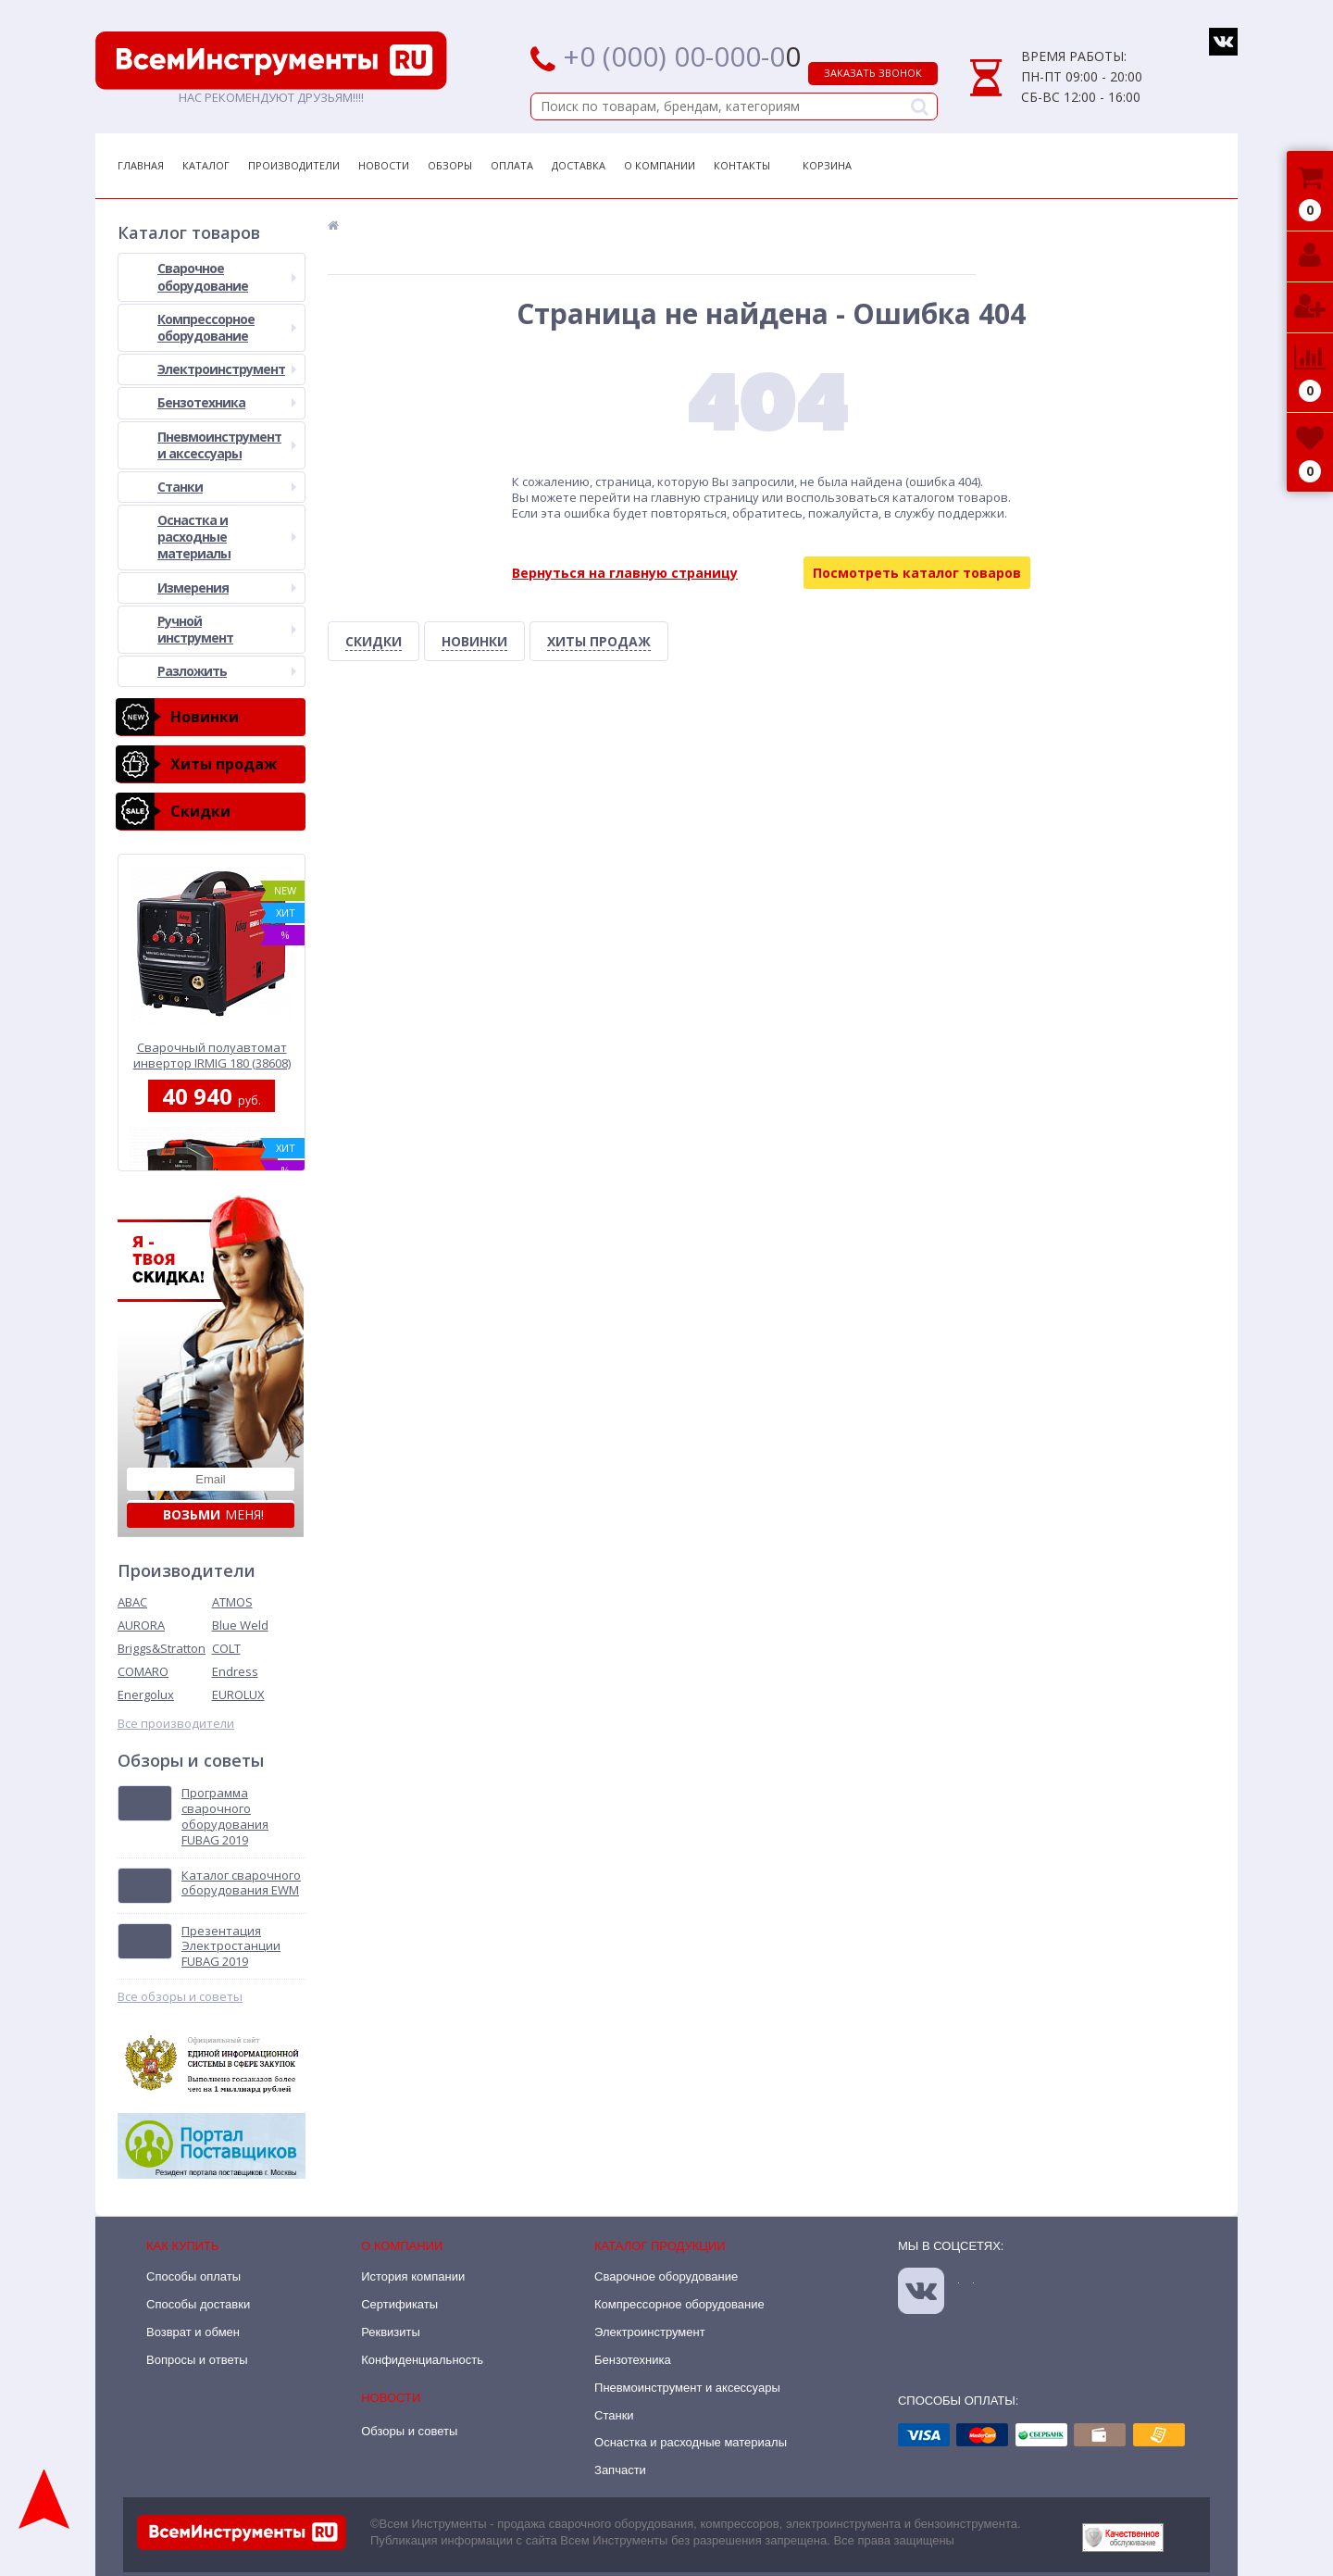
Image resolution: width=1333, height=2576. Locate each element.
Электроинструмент (226, 369)
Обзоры (450, 165)
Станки (226, 486)
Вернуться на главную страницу (625, 572)
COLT (226, 1648)
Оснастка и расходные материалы (226, 536)
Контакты (742, 165)
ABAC (132, 1602)
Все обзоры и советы (180, 1997)
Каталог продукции (660, 2246)
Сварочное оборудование (226, 276)
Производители (294, 165)
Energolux (146, 1694)
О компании (401, 2246)
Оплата (512, 165)
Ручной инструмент (226, 629)
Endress (235, 1671)
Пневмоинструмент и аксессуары (226, 445)
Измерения (226, 587)
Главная (141, 165)
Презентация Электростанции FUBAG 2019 (230, 1946)
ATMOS (232, 1602)
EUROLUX (238, 1694)
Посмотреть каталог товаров (917, 572)
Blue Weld (240, 1625)
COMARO (143, 1671)
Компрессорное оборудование (226, 327)
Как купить (182, 2246)
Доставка (578, 165)
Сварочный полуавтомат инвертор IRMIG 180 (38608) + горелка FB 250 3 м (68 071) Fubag (212, 1055)
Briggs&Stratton (162, 1648)
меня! (213, 1514)
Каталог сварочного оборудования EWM (241, 1883)
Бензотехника (226, 402)
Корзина (827, 165)
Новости (383, 165)
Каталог (206, 165)
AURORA (141, 1625)
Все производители (176, 1724)
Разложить (226, 671)
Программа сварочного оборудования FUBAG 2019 (224, 1816)
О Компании (659, 165)
